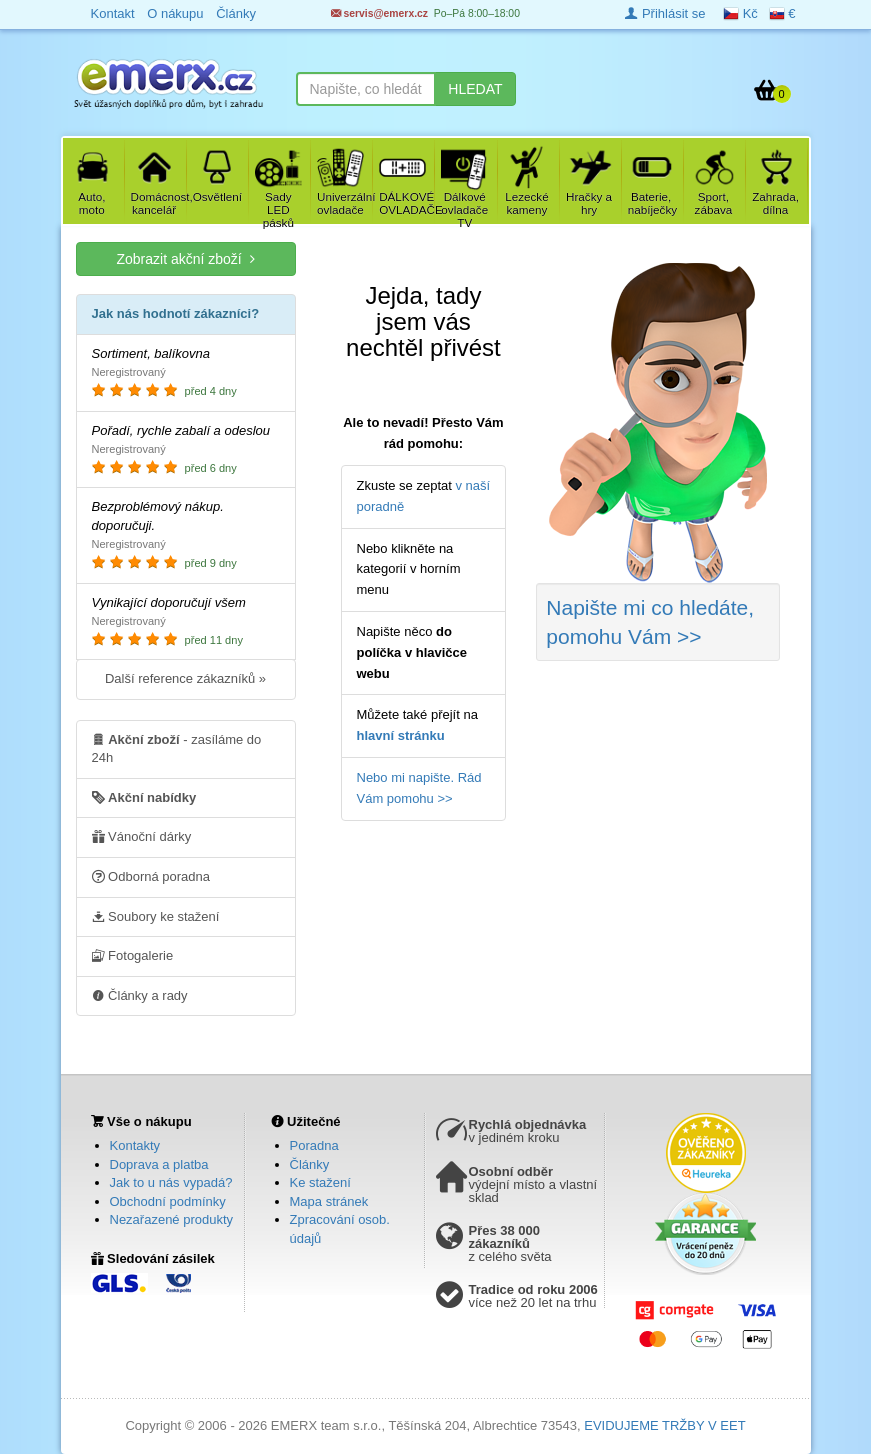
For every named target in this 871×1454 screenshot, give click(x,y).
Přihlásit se (665, 13)
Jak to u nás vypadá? (171, 1182)
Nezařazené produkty (172, 1219)
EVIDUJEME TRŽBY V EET (664, 1425)
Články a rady (140, 995)
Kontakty (135, 1145)
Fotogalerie (133, 955)
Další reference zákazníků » (185, 678)
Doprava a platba (159, 1164)
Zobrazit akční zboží (185, 258)
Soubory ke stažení (156, 916)
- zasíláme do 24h (177, 748)
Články (310, 1164)
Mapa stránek (329, 1201)
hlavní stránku (401, 735)
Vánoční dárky (142, 836)
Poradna (314, 1145)
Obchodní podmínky (168, 1201)
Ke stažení (320, 1182)
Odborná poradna (151, 876)
